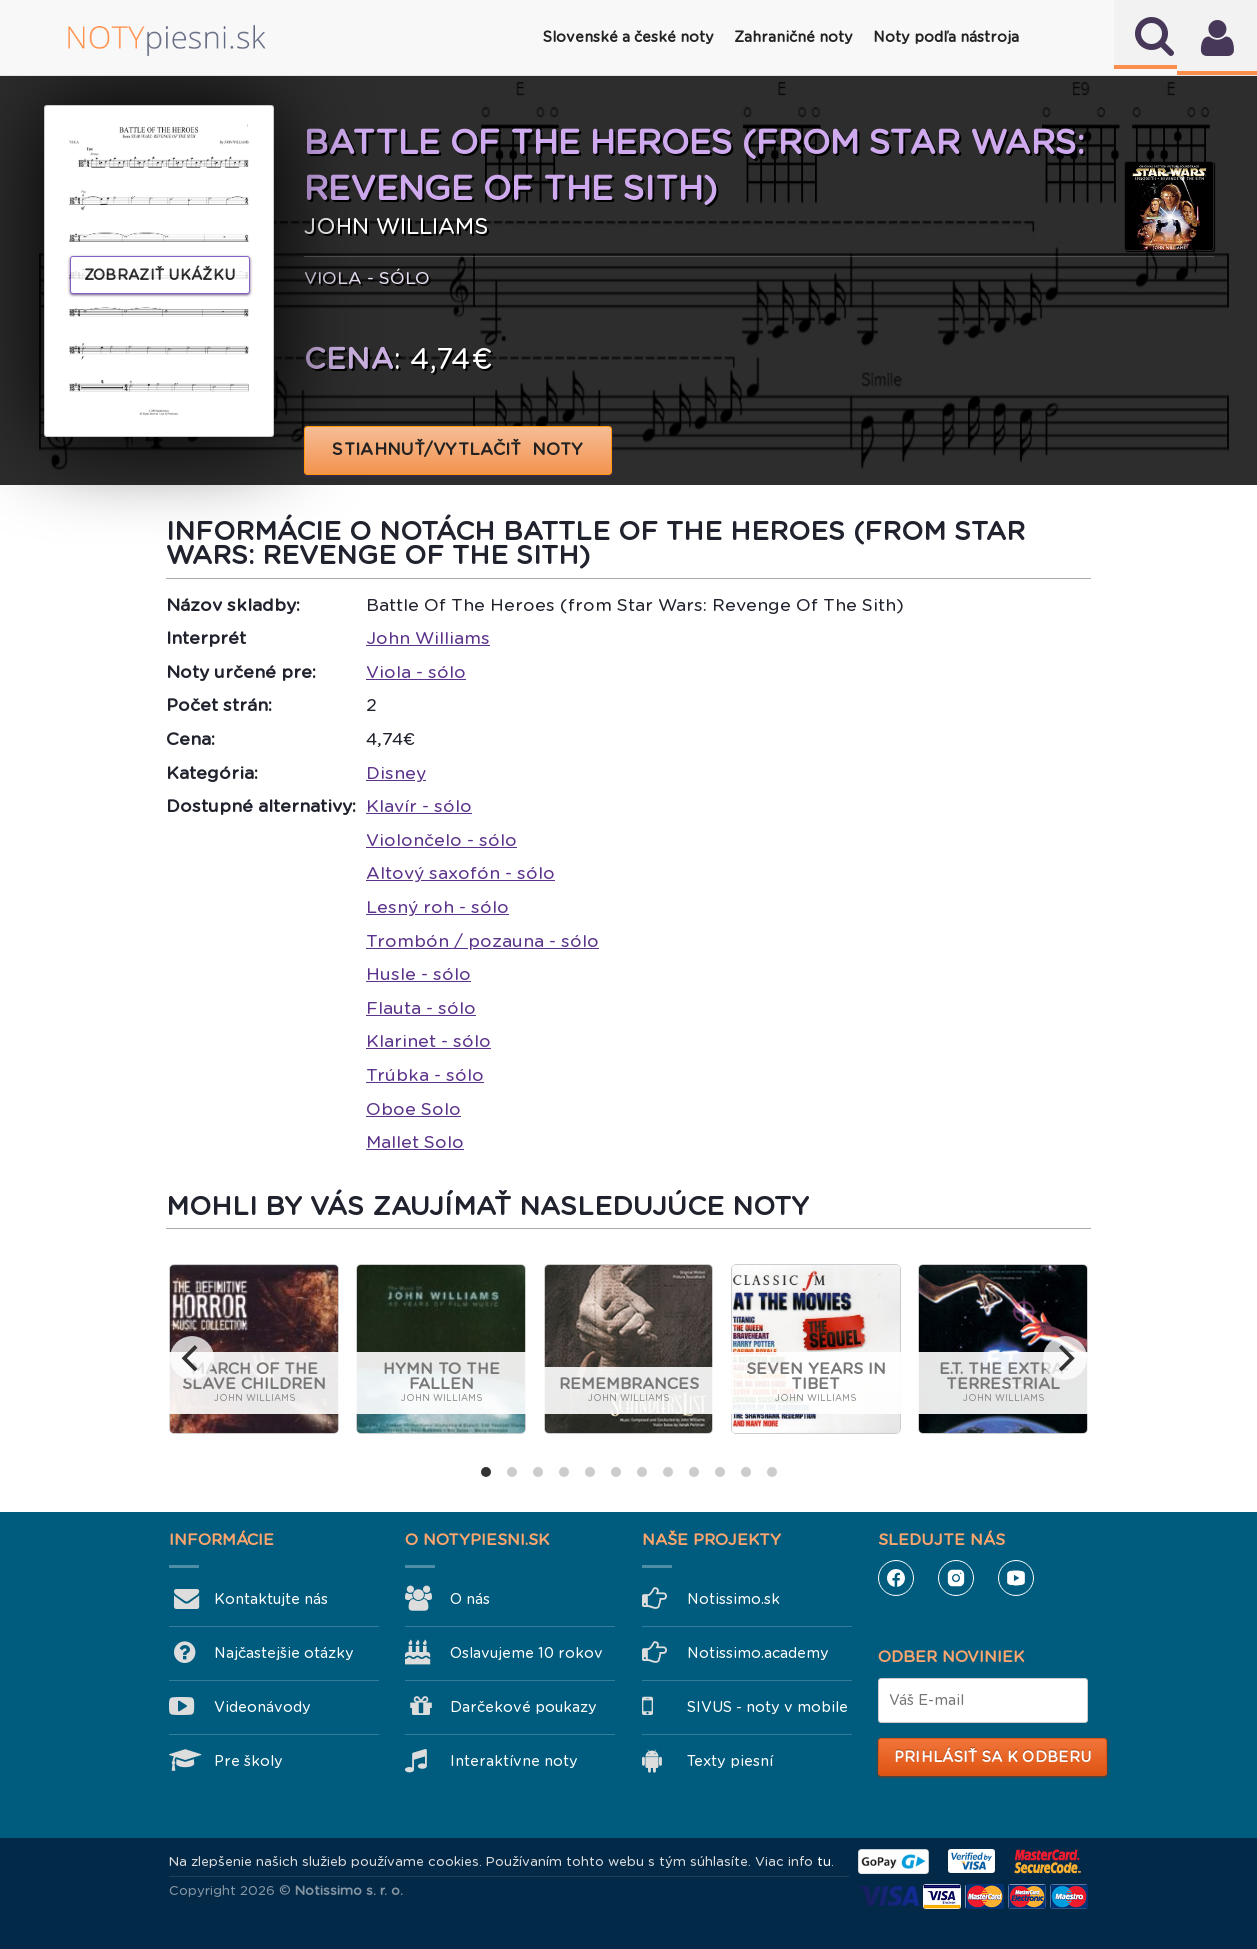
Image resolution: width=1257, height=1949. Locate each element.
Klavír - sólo (419, 806)
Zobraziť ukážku (160, 275)
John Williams (428, 638)
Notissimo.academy (758, 1653)
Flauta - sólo (421, 1008)
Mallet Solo (415, 1142)
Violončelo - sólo (441, 840)
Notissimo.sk (733, 1599)
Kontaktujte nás (271, 1599)
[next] (1065, 1358)
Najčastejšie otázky (284, 1653)
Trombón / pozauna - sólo (482, 941)
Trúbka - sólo (425, 1075)
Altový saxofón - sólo (460, 873)
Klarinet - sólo (428, 1041)
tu (824, 1861)
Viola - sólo (416, 672)
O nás (470, 1599)
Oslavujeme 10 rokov (526, 1653)
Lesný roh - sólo (437, 907)
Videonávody (262, 1707)
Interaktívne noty (514, 1761)
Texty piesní (730, 1761)
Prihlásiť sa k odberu (992, 1757)
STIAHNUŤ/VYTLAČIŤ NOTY (458, 449)
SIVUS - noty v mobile (767, 1707)
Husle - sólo (418, 974)
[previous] (192, 1358)
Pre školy (248, 1761)
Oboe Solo (413, 1109)
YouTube (1016, 1578)
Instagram (956, 1578)
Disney (396, 773)
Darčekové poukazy (523, 1707)
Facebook (896, 1578)
